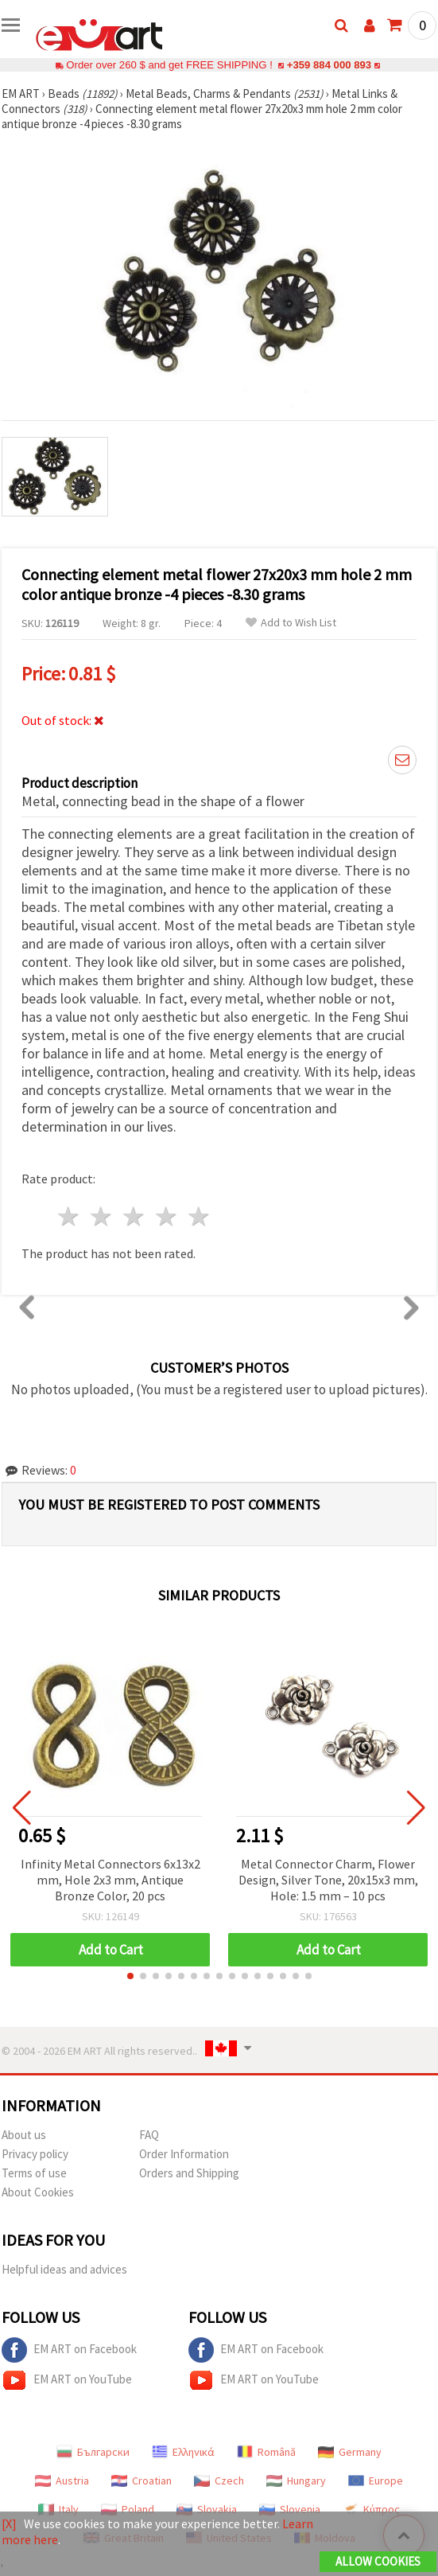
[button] (130, 1976)
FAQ (149, 2134)
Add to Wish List (291, 623)
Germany (350, 2452)
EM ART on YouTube (67, 2380)
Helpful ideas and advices (64, 2269)
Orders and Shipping (189, 2172)
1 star (69, 1216)
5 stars (199, 1216)
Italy (58, 2509)
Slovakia (206, 2509)
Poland (127, 2509)
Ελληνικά (183, 2452)
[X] (9, 2523)
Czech (219, 2480)
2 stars (102, 1216)
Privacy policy (35, 2153)
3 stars (134, 1216)
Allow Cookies (378, 2561)
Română (266, 2452)
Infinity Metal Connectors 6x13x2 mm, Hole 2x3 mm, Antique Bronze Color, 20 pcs (110, 1880)
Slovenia (289, 2509)
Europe (375, 2480)
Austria (62, 2480)
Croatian (141, 2480)
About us (24, 2134)
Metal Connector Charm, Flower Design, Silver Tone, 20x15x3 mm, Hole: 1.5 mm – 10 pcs (328, 1880)
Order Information (184, 2153)
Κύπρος (371, 2509)
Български (93, 2452)
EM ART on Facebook (69, 2350)
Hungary (296, 2480)
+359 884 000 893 (329, 65)
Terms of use (34, 2172)
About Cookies (38, 2192)
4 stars (166, 1216)
